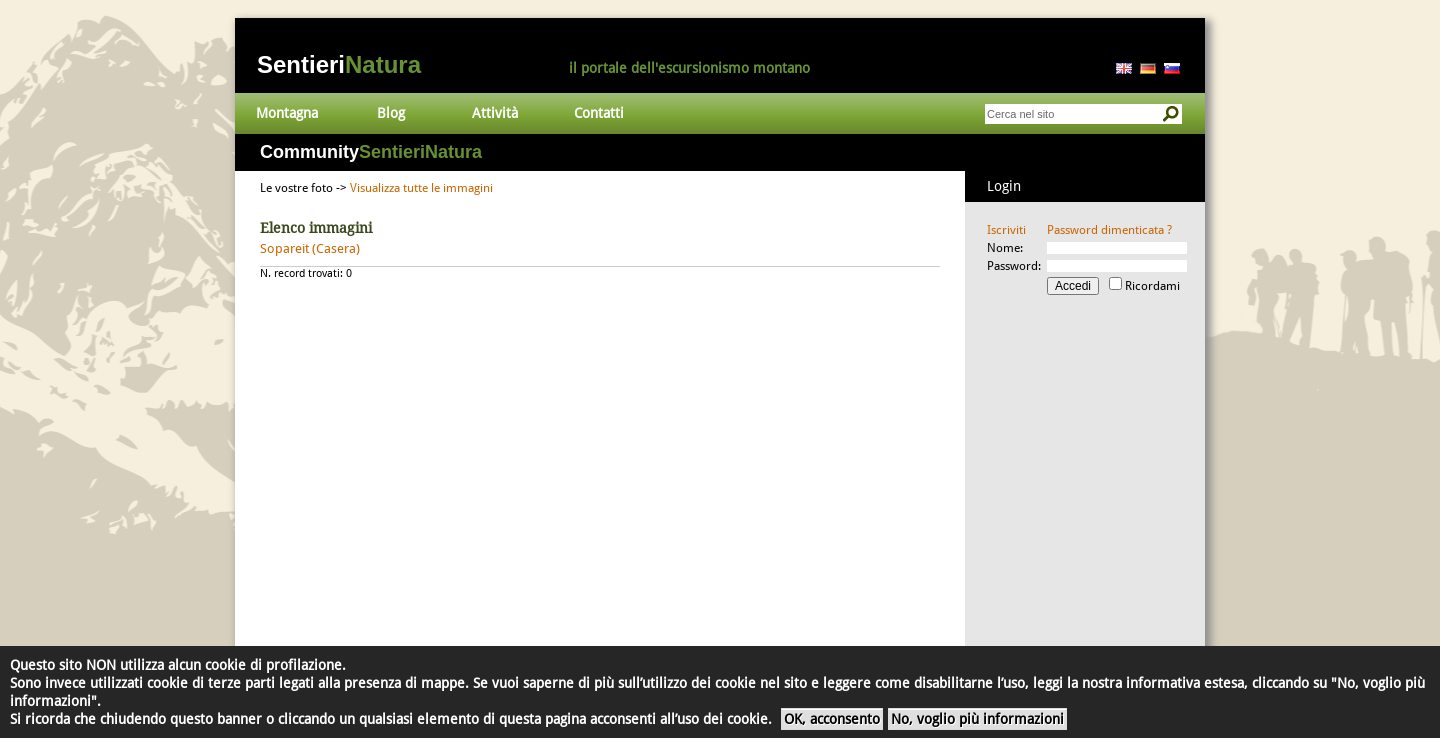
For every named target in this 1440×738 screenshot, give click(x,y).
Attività (495, 113)
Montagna (287, 113)
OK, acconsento (832, 719)
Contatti (599, 113)
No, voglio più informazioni (977, 719)
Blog (391, 113)
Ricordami (1152, 286)
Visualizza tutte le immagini (421, 188)
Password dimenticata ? (1109, 230)
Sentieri (339, 64)
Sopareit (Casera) (310, 248)
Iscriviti (1006, 230)
